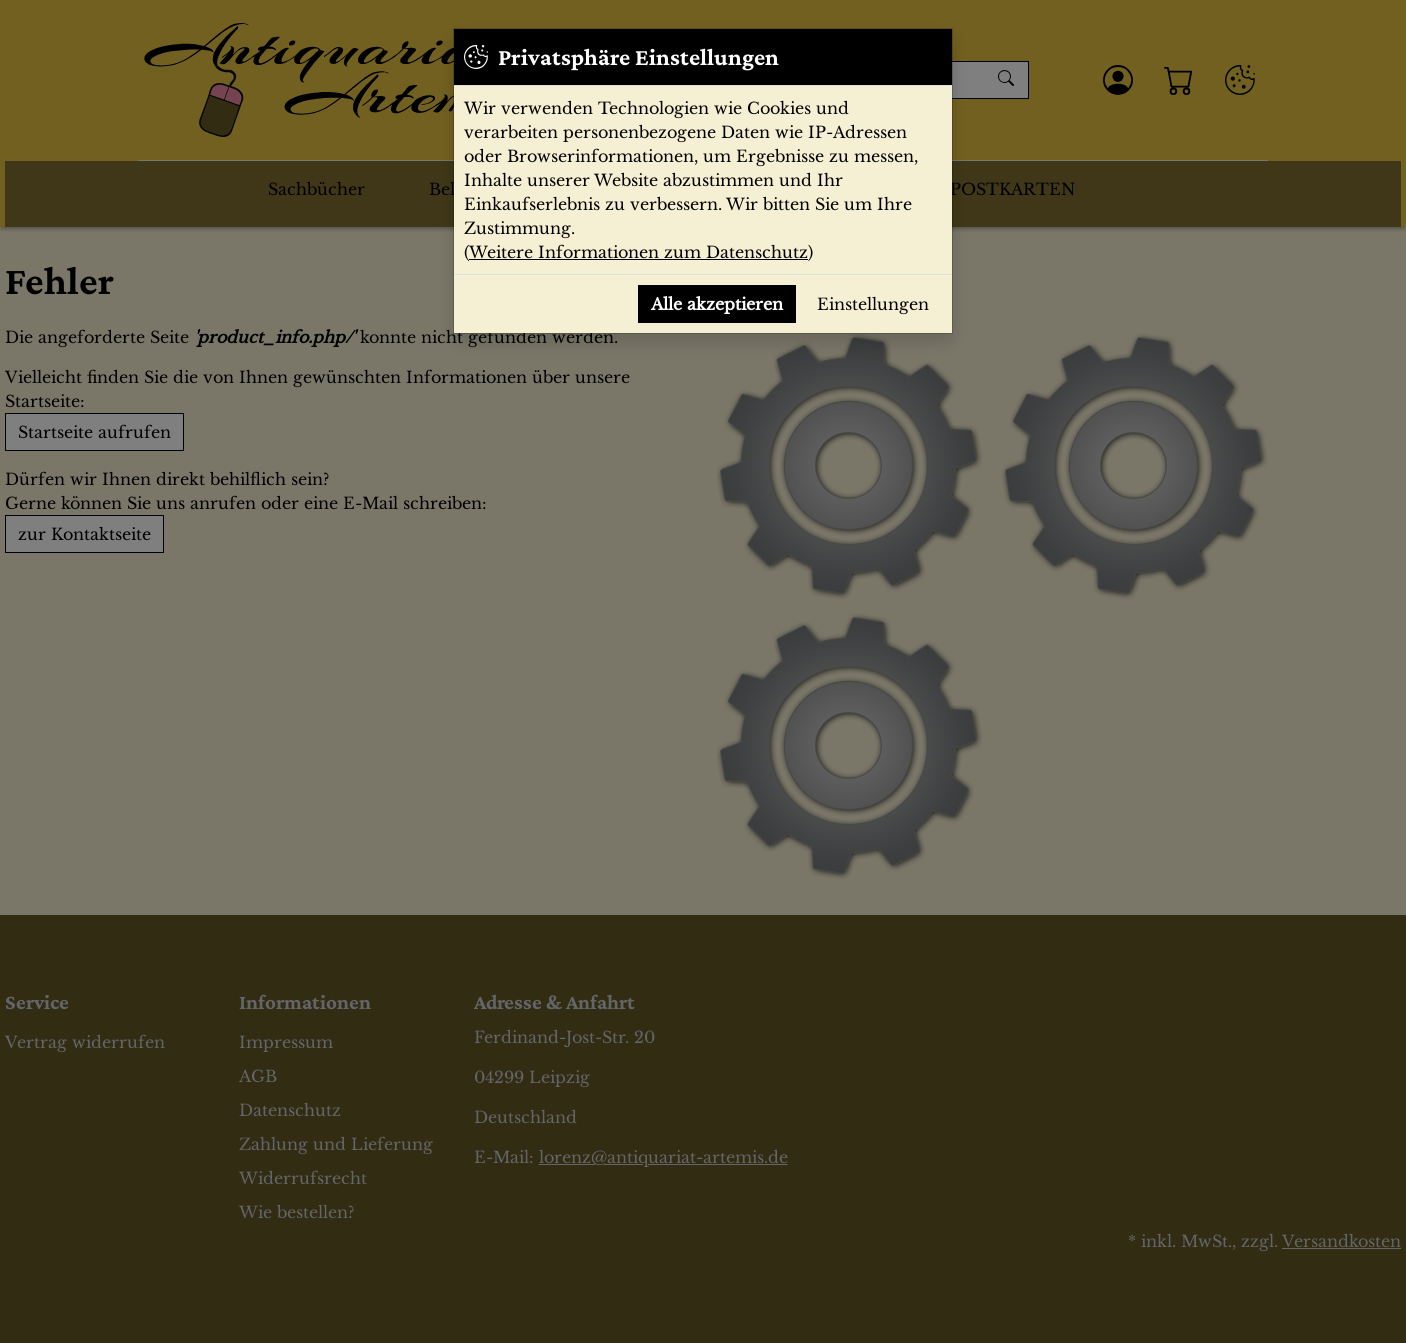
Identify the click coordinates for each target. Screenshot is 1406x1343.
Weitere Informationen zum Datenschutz (638, 252)
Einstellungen (873, 304)
